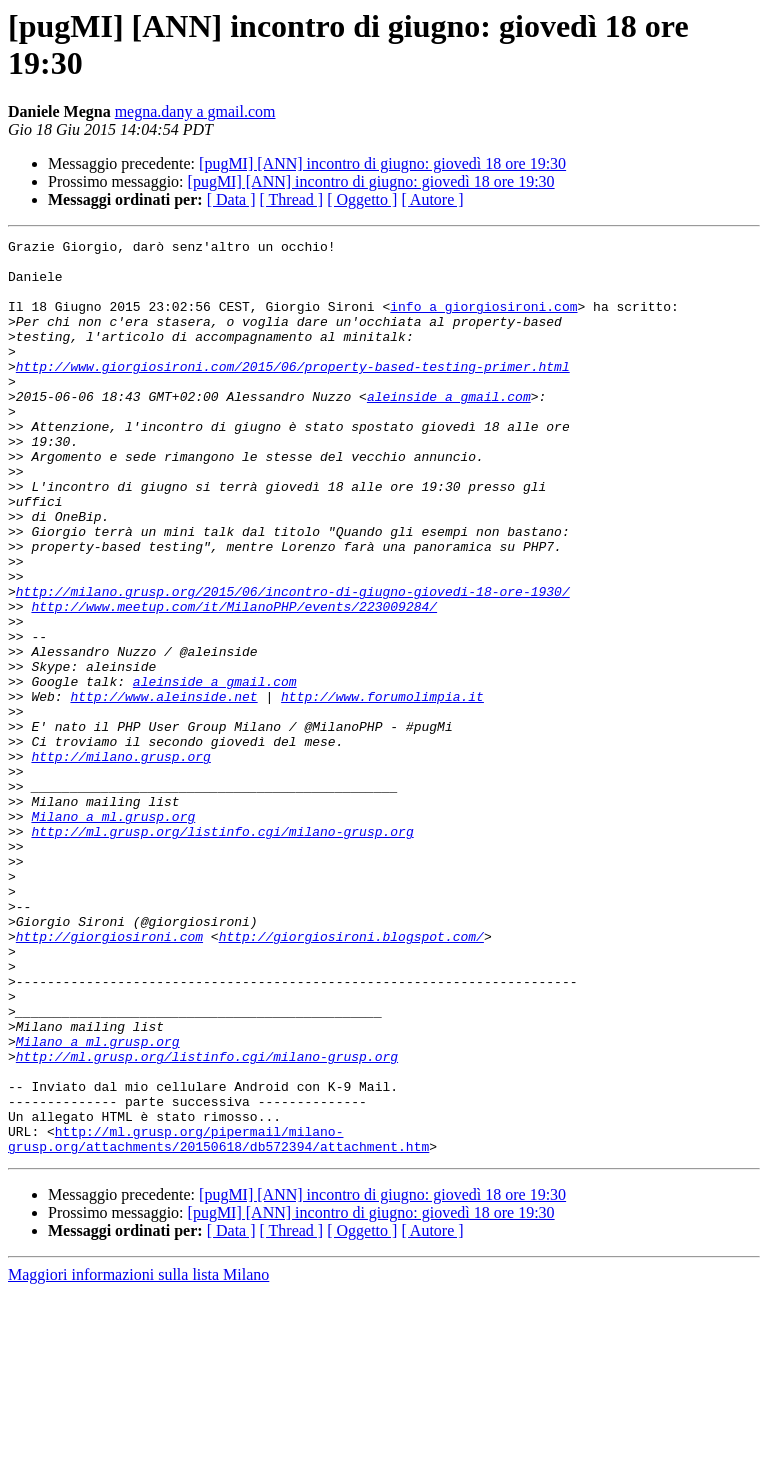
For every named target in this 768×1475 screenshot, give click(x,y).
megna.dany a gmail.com (195, 111)
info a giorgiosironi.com (483, 321)
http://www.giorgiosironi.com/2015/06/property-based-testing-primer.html (293, 393)
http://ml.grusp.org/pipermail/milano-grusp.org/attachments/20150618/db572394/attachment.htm (218, 1320)
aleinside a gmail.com (449, 429)
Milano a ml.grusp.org (113, 933)
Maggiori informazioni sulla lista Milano (138, 1457)
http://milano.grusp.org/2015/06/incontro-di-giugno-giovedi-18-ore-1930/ (293, 663)
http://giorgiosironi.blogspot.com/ (351, 1077)
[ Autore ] (432, 199)
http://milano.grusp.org (120, 861)
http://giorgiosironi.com (109, 1077)
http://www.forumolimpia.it (382, 789)
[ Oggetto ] (362, 199)
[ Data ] (231, 199)
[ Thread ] (292, 199)
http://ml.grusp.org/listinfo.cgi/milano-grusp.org (222, 951)
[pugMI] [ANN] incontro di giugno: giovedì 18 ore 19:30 (382, 163)
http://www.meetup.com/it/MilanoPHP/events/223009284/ (234, 681)
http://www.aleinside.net (163, 789)
